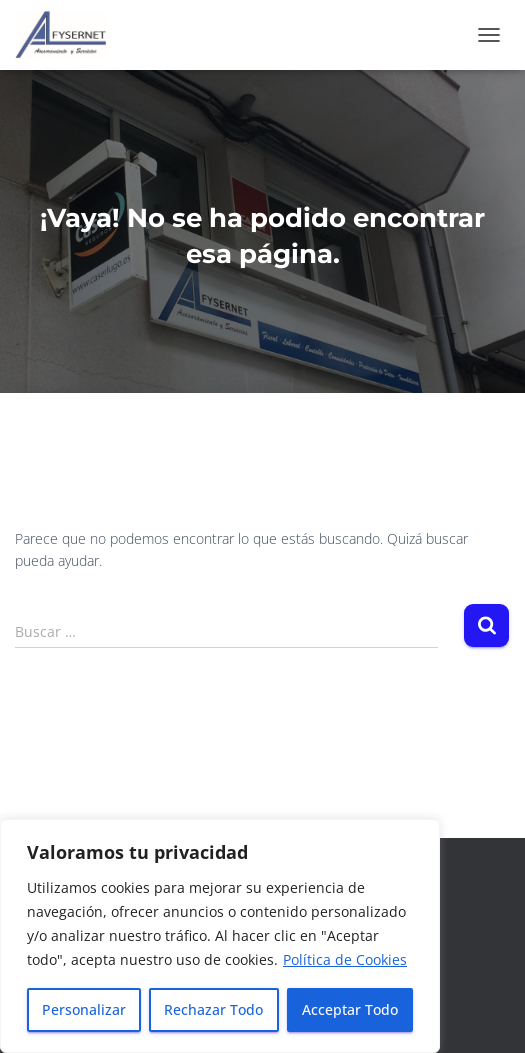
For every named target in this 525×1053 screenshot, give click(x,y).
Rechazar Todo (213, 1009)
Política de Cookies (345, 959)
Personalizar (84, 1009)
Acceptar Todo (350, 1009)
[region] (220, 936)
